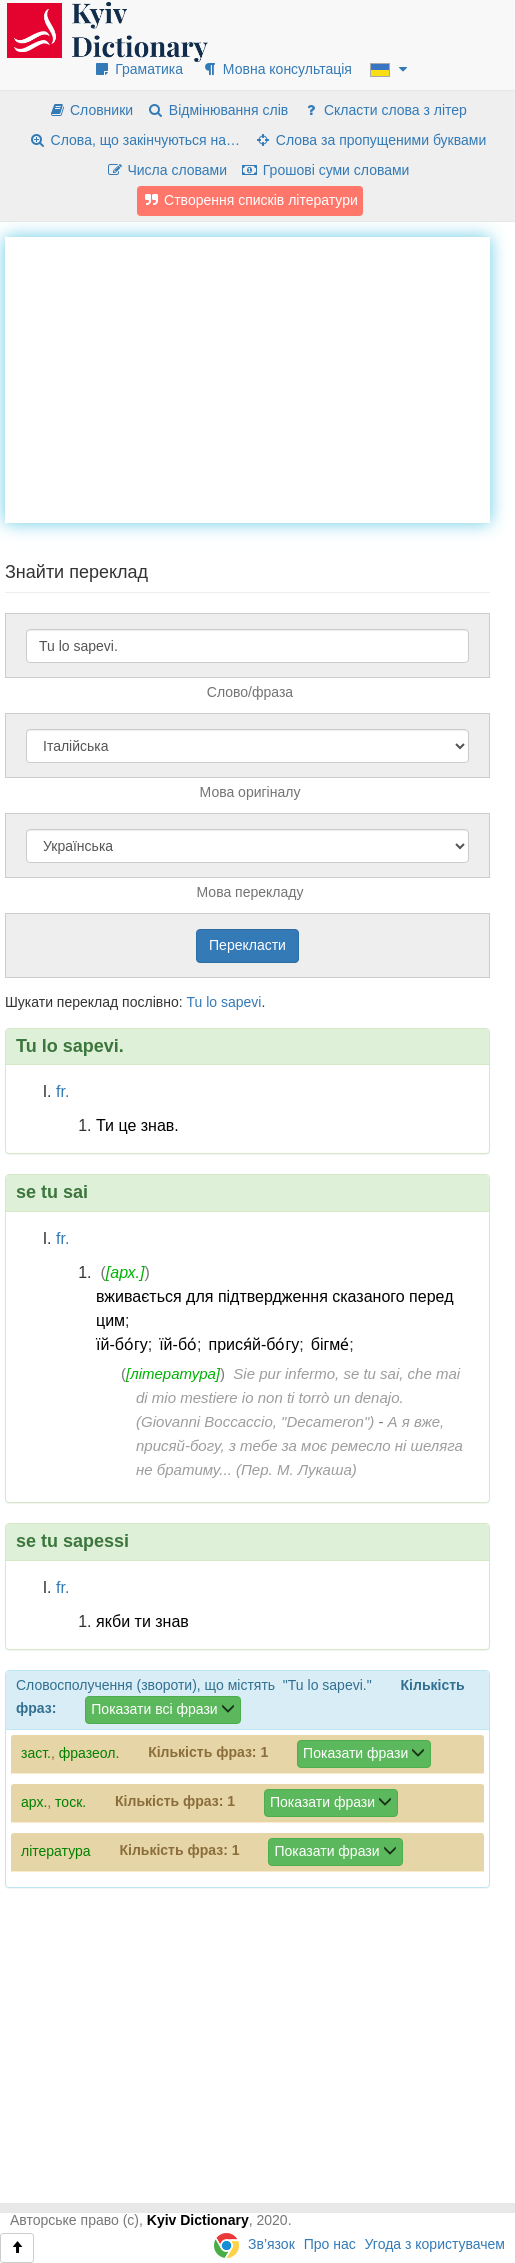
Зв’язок (271, 2244)
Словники (90, 110)
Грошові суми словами (325, 170)
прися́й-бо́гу (254, 1344)
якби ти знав (142, 1621)
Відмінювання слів (217, 110)
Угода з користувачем (435, 2244)
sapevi (241, 1002)
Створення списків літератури (250, 200)
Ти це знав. (137, 1125)
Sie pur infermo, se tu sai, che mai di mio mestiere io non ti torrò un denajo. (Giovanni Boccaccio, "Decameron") (298, 1397)
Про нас (330, 2244)
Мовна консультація (276, 69)
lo (211, 1002)
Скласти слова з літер (384, 110)
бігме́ (330, 1344)
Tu (194, 1002)
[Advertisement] (260, 377)
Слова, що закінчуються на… (134, 140)
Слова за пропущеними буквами (370, 140)
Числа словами (167, 170)
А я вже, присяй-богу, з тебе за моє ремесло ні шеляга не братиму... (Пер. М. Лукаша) (299, 1445)
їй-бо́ (178, 1344)
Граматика (138, 69)
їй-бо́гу (122, 1344)
